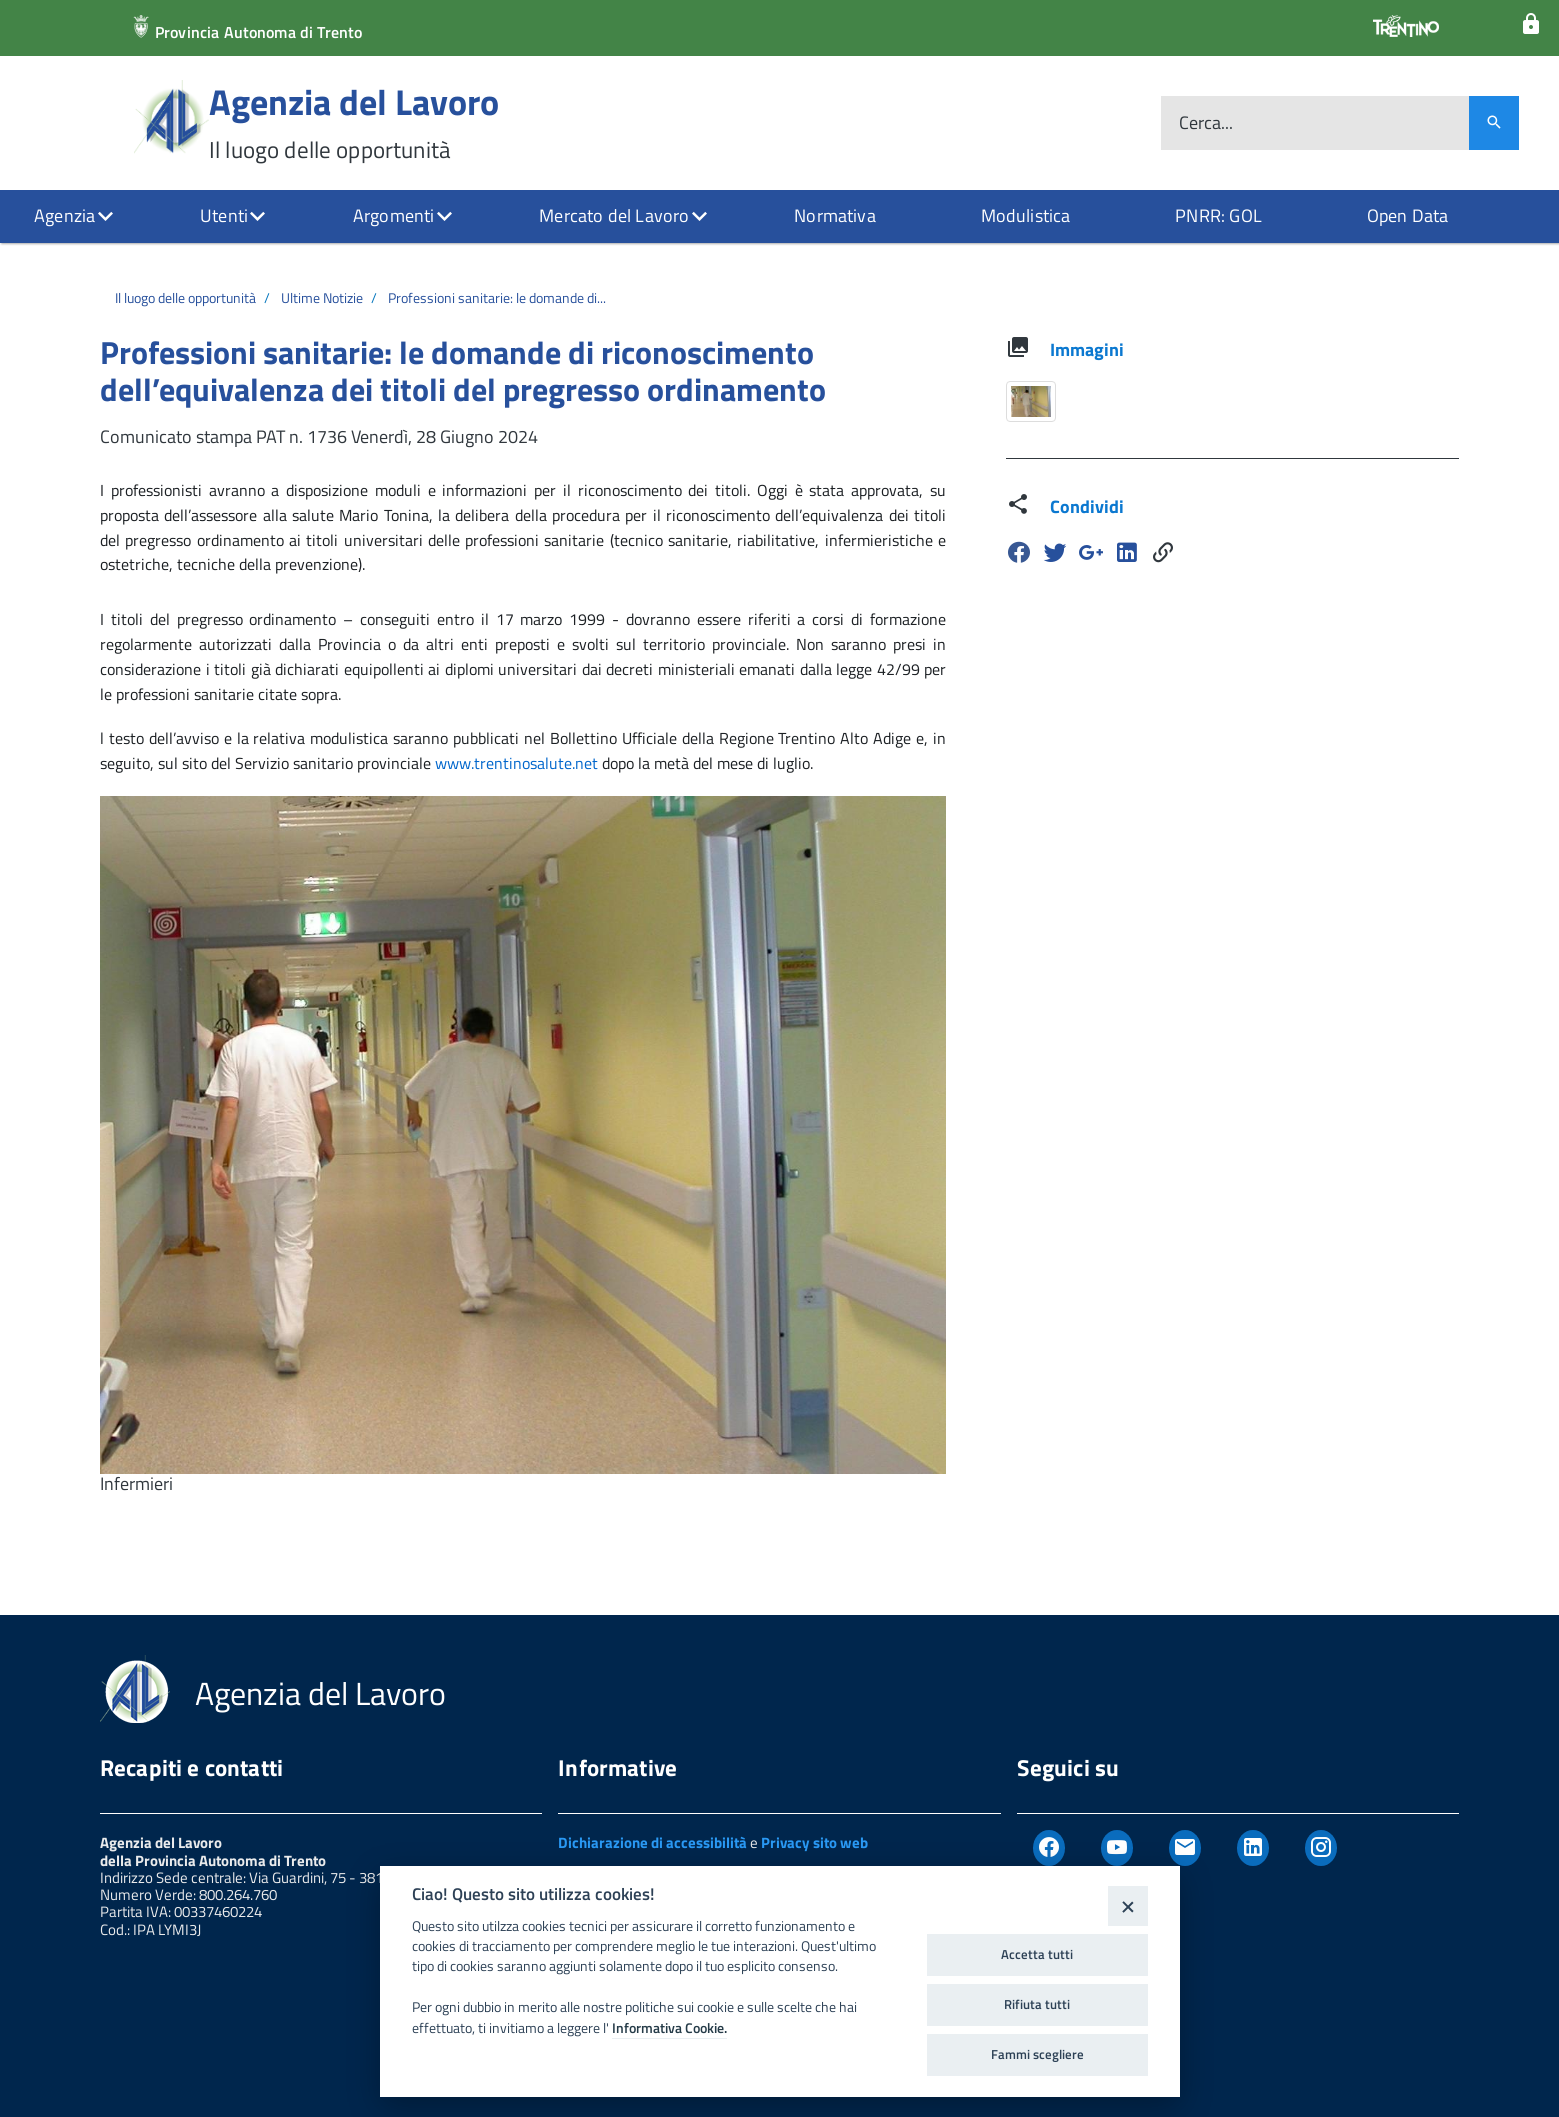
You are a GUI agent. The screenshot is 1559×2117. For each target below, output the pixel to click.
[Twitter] (1055, 552)
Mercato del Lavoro (614, 215)
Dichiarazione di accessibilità (652, 1842)
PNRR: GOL (1218, 215)
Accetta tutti (1037, 1954)
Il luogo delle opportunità (185, 297)
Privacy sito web (814, 1842)
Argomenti (394, 215)
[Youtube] (1117, 1848)
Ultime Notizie (322, 297)
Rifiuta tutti (1037, 2004)
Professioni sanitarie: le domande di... (497, 297)
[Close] (1127, 1905)
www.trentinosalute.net (516, 763)
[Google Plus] (1091, 552)
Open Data (1408, 215)
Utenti (224, 215)
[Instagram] (1321, 1848)
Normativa (835, 215)
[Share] (1163, 552)
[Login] (1531, 24)
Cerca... (1206, 123)
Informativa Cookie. (669, 2028)
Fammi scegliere (1037, 2054)
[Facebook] (1019, 552)
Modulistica (1026, 215)
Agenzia (64, 215)
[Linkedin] (1127, 552)
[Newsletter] (1185, 1848)
